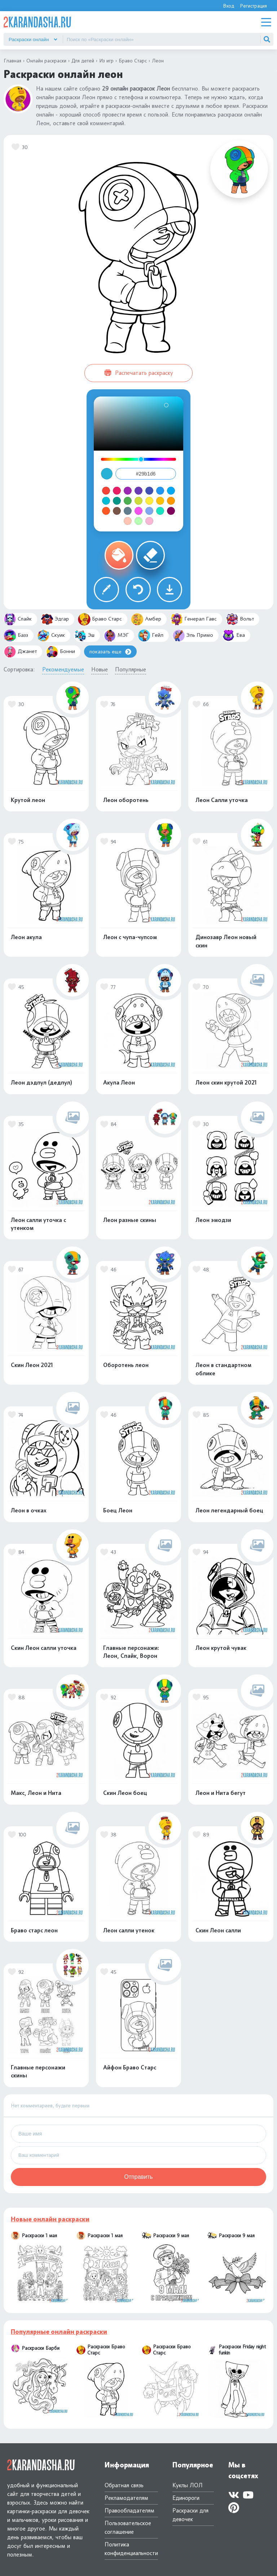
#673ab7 (138, 491)
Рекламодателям (126, 2497)
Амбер (146, 619)
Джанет (20, 651)
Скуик (51, 635)
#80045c (171, 511)
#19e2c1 (160, 511)
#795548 (117, 511)
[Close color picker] (107, 473)
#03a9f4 (171, 491)
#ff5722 (106, 511)
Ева (233, 635)
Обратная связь (124, 2485)
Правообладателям (129, 2510)
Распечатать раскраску (138, 373)
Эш (84, 635)
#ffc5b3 (128, 521)
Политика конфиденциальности (131, 2549)
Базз (16, 635)
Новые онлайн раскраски (50, 2219)
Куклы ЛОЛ (187, 2485)
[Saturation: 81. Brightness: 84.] (166, 405)
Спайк (18, 619)
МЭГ (116, 635)
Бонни (60, 651)
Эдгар (55, 619)
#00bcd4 (106, 501)
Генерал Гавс (193, 619)
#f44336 (106, 491)
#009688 (117, 501)
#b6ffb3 (138, 521)
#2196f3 (160, 491)
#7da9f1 (149, 511)
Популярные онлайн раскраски (59, 2332)
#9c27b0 (128, 491)
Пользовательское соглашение (128, 2527)
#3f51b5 (149, 491)
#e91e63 (117, 491)
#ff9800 (171, 501)
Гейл (150, 635)
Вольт (240, 619)
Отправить (138, 2177)
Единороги (185, 2497)
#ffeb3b (149, 501)
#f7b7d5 (149, 521)
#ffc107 (160, 501)
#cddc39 (138, 501)
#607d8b (128, 511)
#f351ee (138, 511)
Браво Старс (100, 619)
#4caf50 (128, 501)
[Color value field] (145, 473)
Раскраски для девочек (190, 2515)
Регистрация (253, 6)
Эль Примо (192, 635)
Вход (228, 6)
